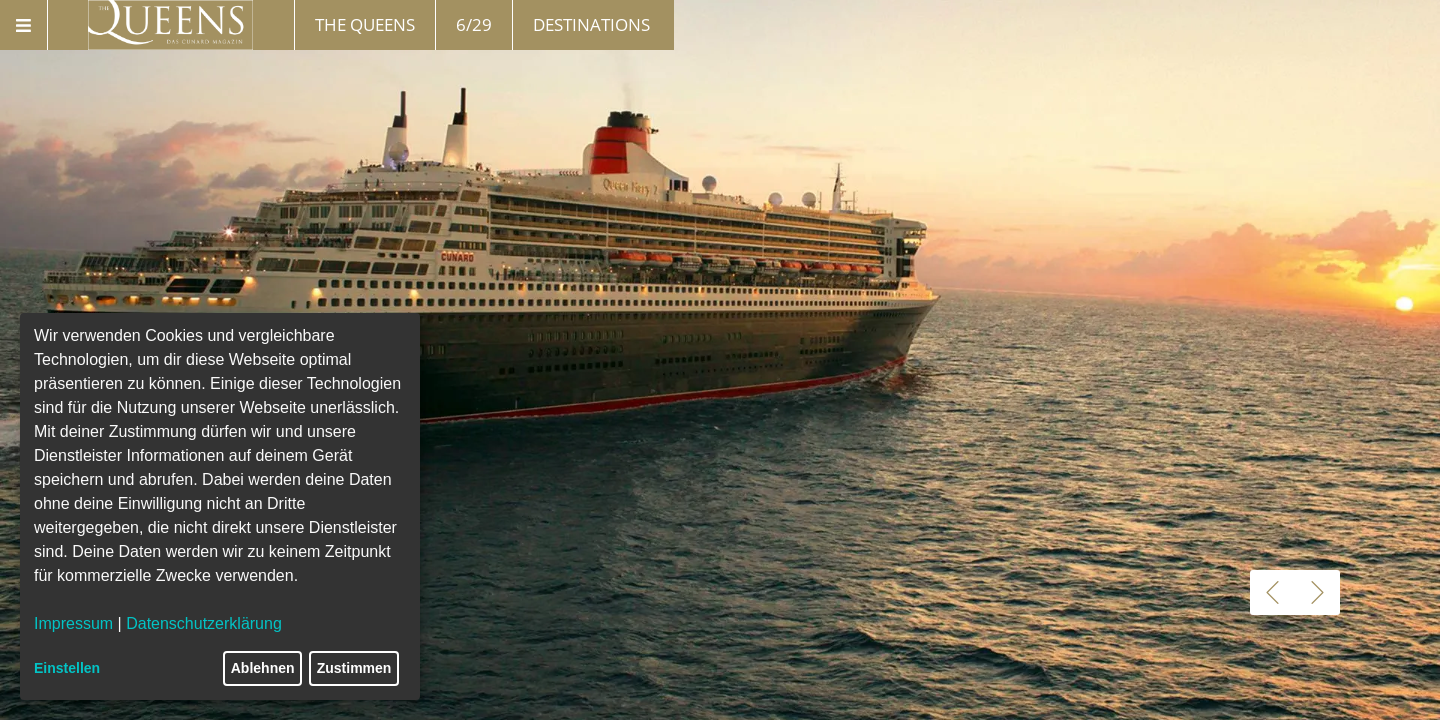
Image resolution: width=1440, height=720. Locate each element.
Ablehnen (263, 668)
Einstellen (67, 668)
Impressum (73, 623)
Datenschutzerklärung (204, 623)
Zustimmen (354, 668)
